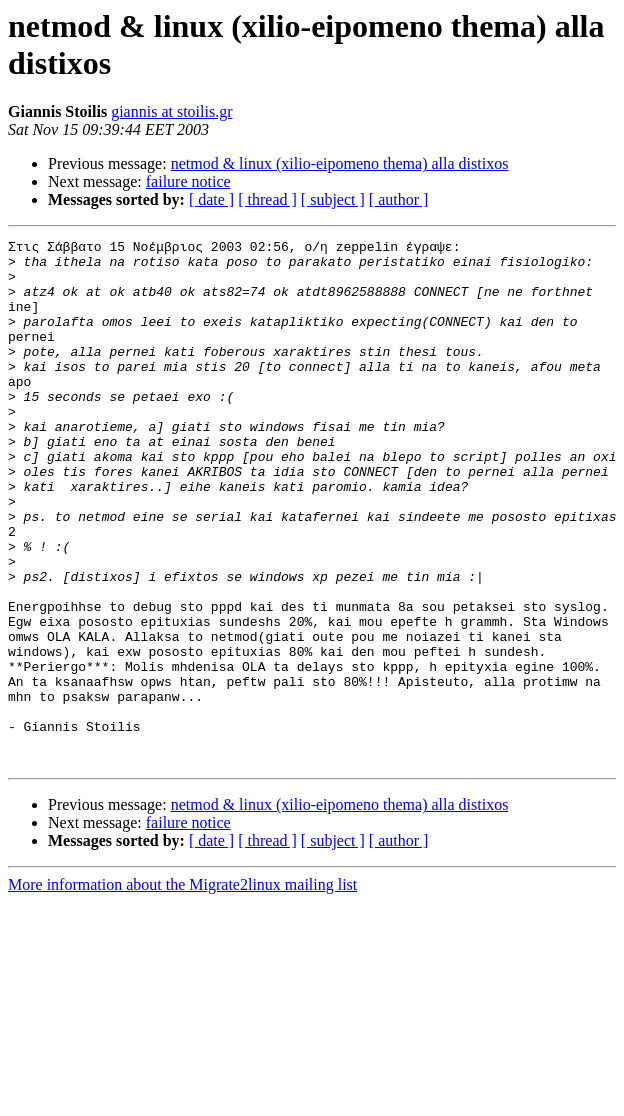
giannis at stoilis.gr (171, 111)
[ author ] (399, 199)
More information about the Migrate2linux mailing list (182, 989)
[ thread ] (267, 199)
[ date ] (211, 199)
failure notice (188, 181)
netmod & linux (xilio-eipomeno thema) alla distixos (340, 163)
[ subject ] (333, 199)
